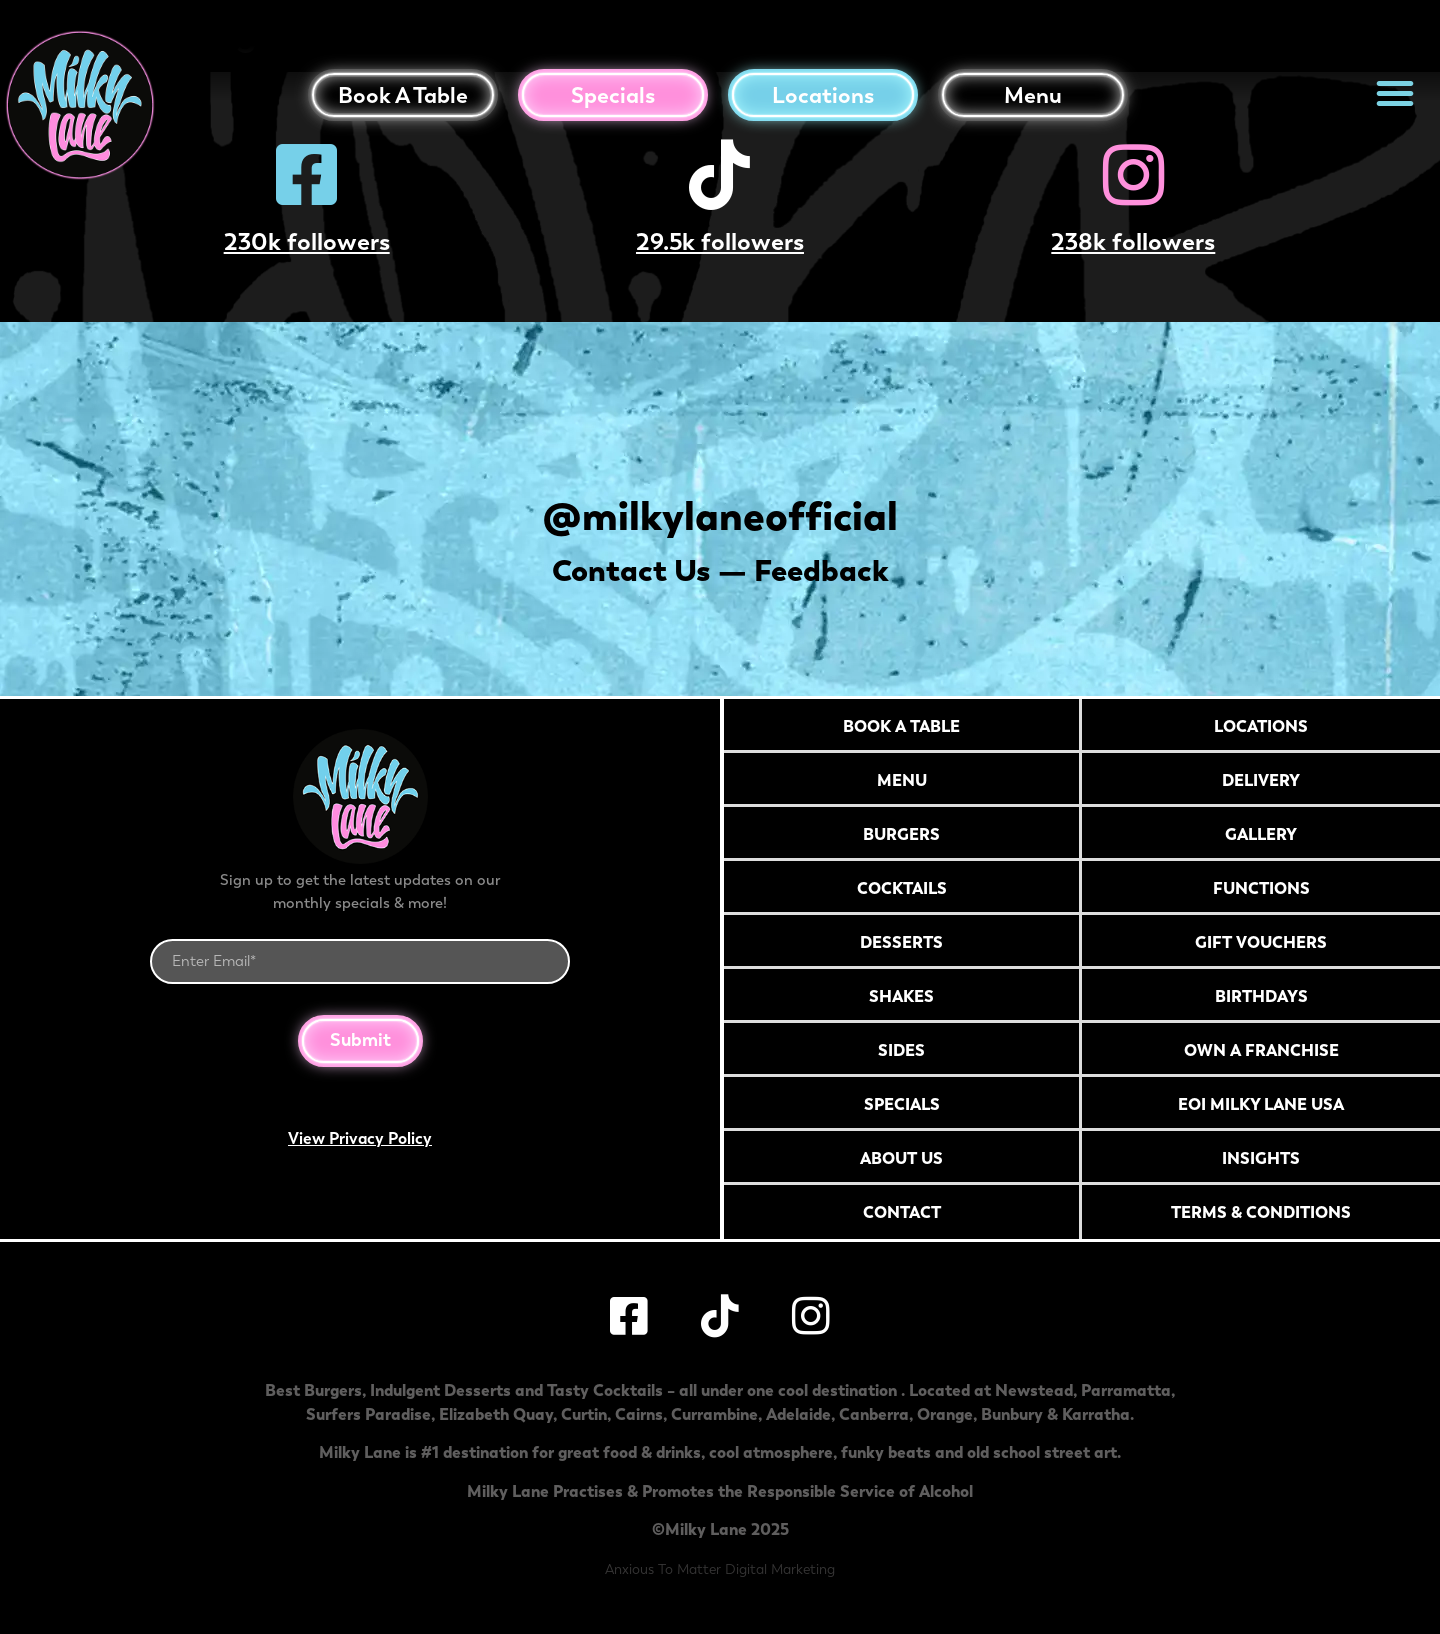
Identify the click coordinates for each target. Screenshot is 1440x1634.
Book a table (403, 95)
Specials (613, 95)
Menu (1033, 95)
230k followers (307, 241)
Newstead (1034, 1390)
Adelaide (798, 1414)
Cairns (639, 1414)
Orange (945, 1414)
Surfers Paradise (368, 1414)
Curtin (584, 1414)
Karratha (1096, 1414)
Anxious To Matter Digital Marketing (720, 1569)
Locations (823, 95)
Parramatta (1126, 1390)
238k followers (1133, 241)
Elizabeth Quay (496, 1414)
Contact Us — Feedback (720, 570)
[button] (1395, 93)
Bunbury (1012, 1414)
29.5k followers (720, 241)
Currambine (714, 1414)
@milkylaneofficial (720, 515)
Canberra (874, 1414)
